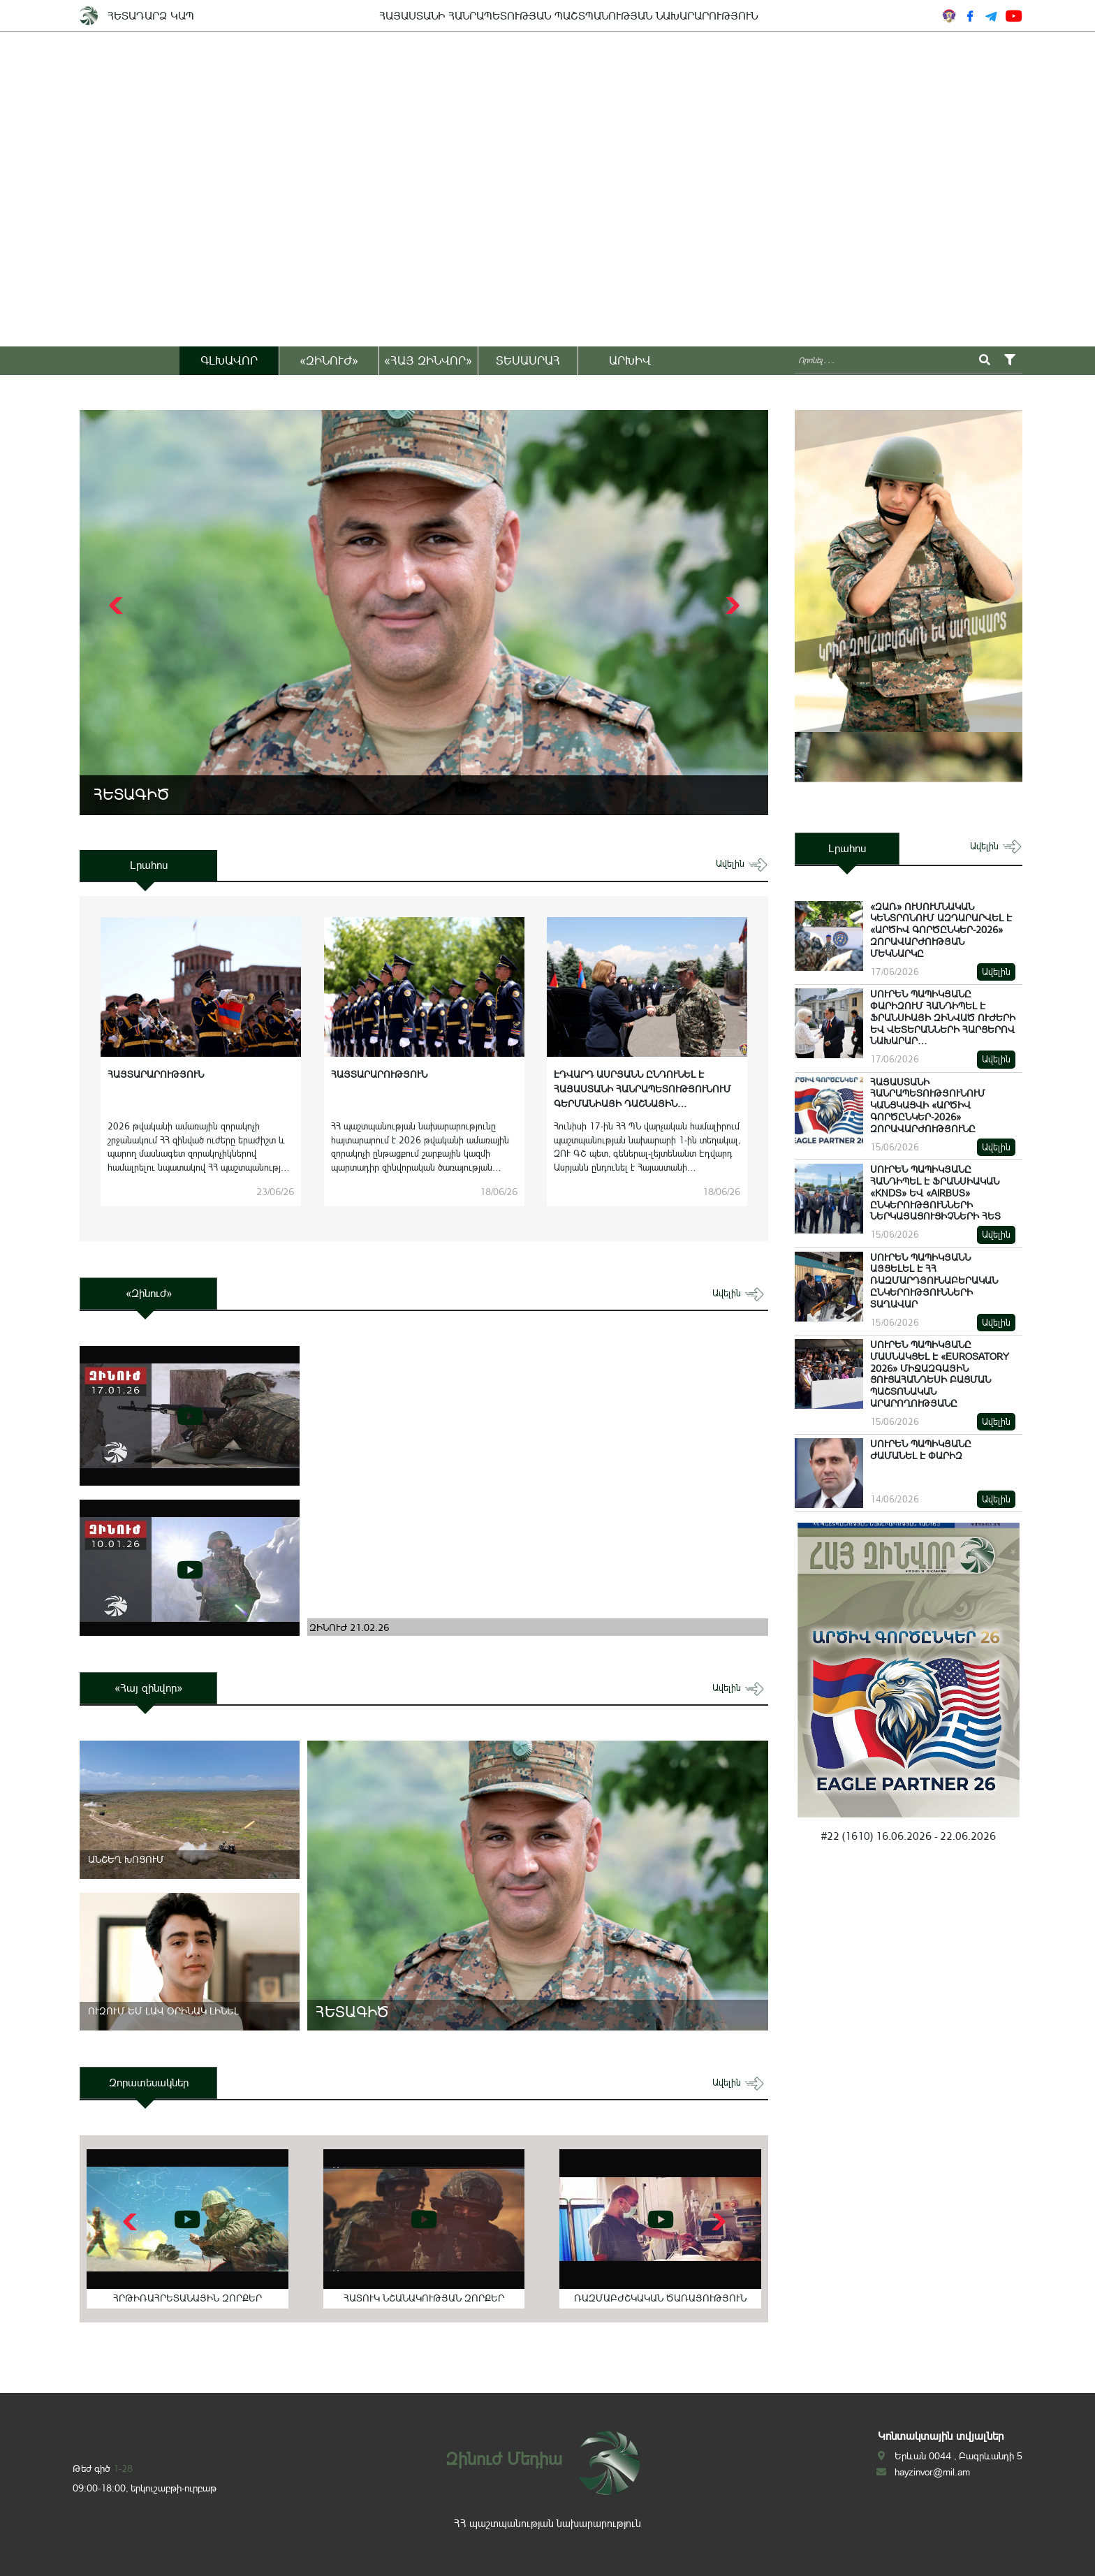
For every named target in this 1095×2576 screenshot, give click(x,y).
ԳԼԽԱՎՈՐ (229, 360)
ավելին (742, 863)
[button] (730, 605)
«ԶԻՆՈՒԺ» (329, 360)
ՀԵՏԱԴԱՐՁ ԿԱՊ (151, 15)
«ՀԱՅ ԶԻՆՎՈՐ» (428, 360)
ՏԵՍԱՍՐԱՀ (528, 360)
